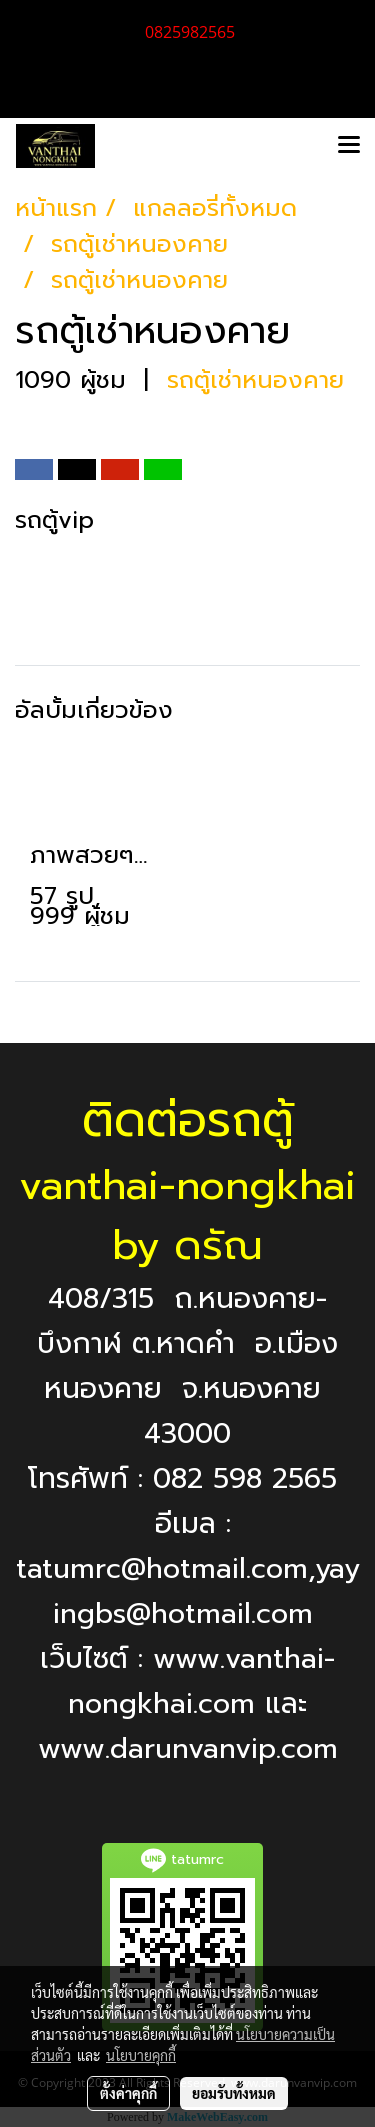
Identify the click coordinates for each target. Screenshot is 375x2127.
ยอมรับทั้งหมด (234, 2093)
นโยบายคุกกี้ (141, 2055)
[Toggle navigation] (349, 146)
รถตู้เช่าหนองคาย (255, 380)
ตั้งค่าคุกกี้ (128, 2093)
